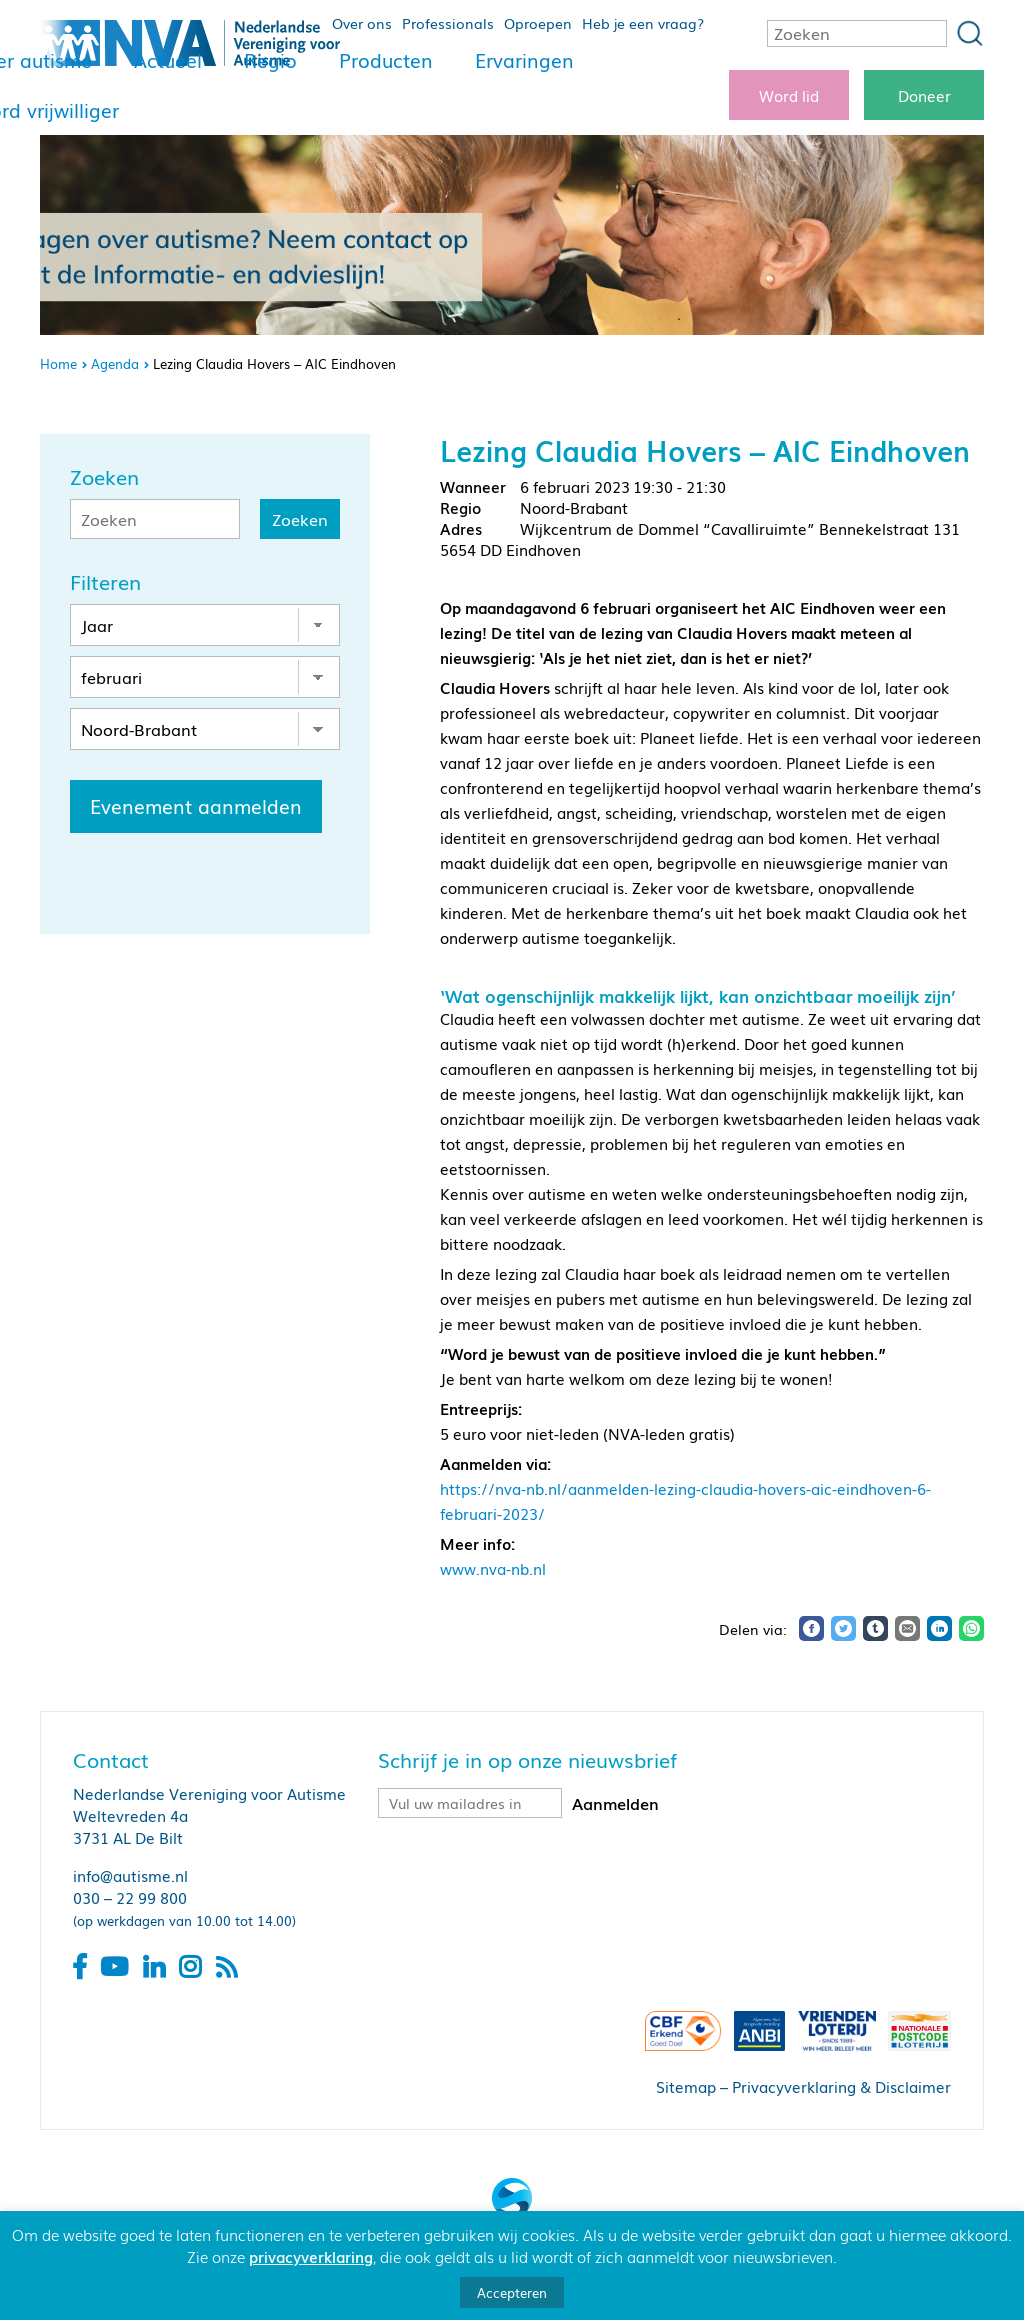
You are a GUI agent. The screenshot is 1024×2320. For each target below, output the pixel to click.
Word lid (789, 95)
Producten (386, 60)
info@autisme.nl (130, 1875)
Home (58, 363)
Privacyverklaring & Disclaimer (841, 2086)
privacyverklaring (311, 2256)
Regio (270, 60)
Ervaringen (524, 60)
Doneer (924, 95)
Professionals (448, 23)
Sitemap (686, 2086)
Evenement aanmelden (196, 806)
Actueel (168, 60)
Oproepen (538, 23)
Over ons (362, 23)
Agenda (115, 363)
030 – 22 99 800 (130, 1897)
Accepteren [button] (512, 2292)
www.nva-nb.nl (493, 1568)
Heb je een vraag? (643, 23)
